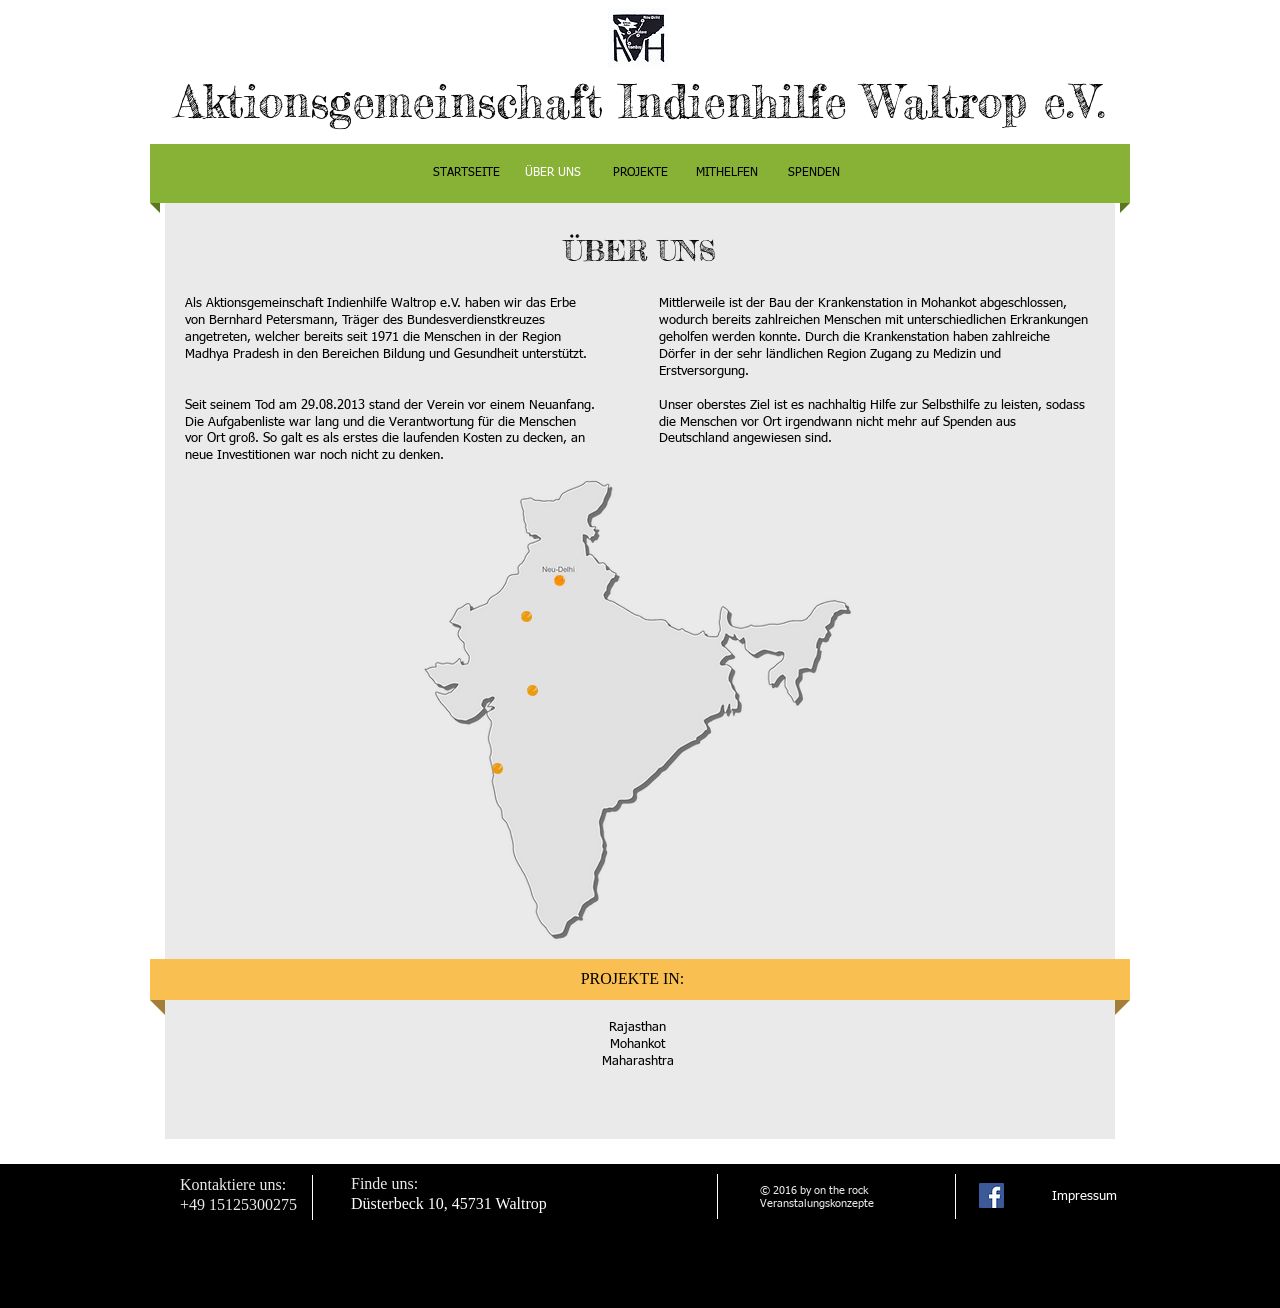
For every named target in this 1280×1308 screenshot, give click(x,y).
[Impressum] (1084, 1197)
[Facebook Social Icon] (991, 1195)
